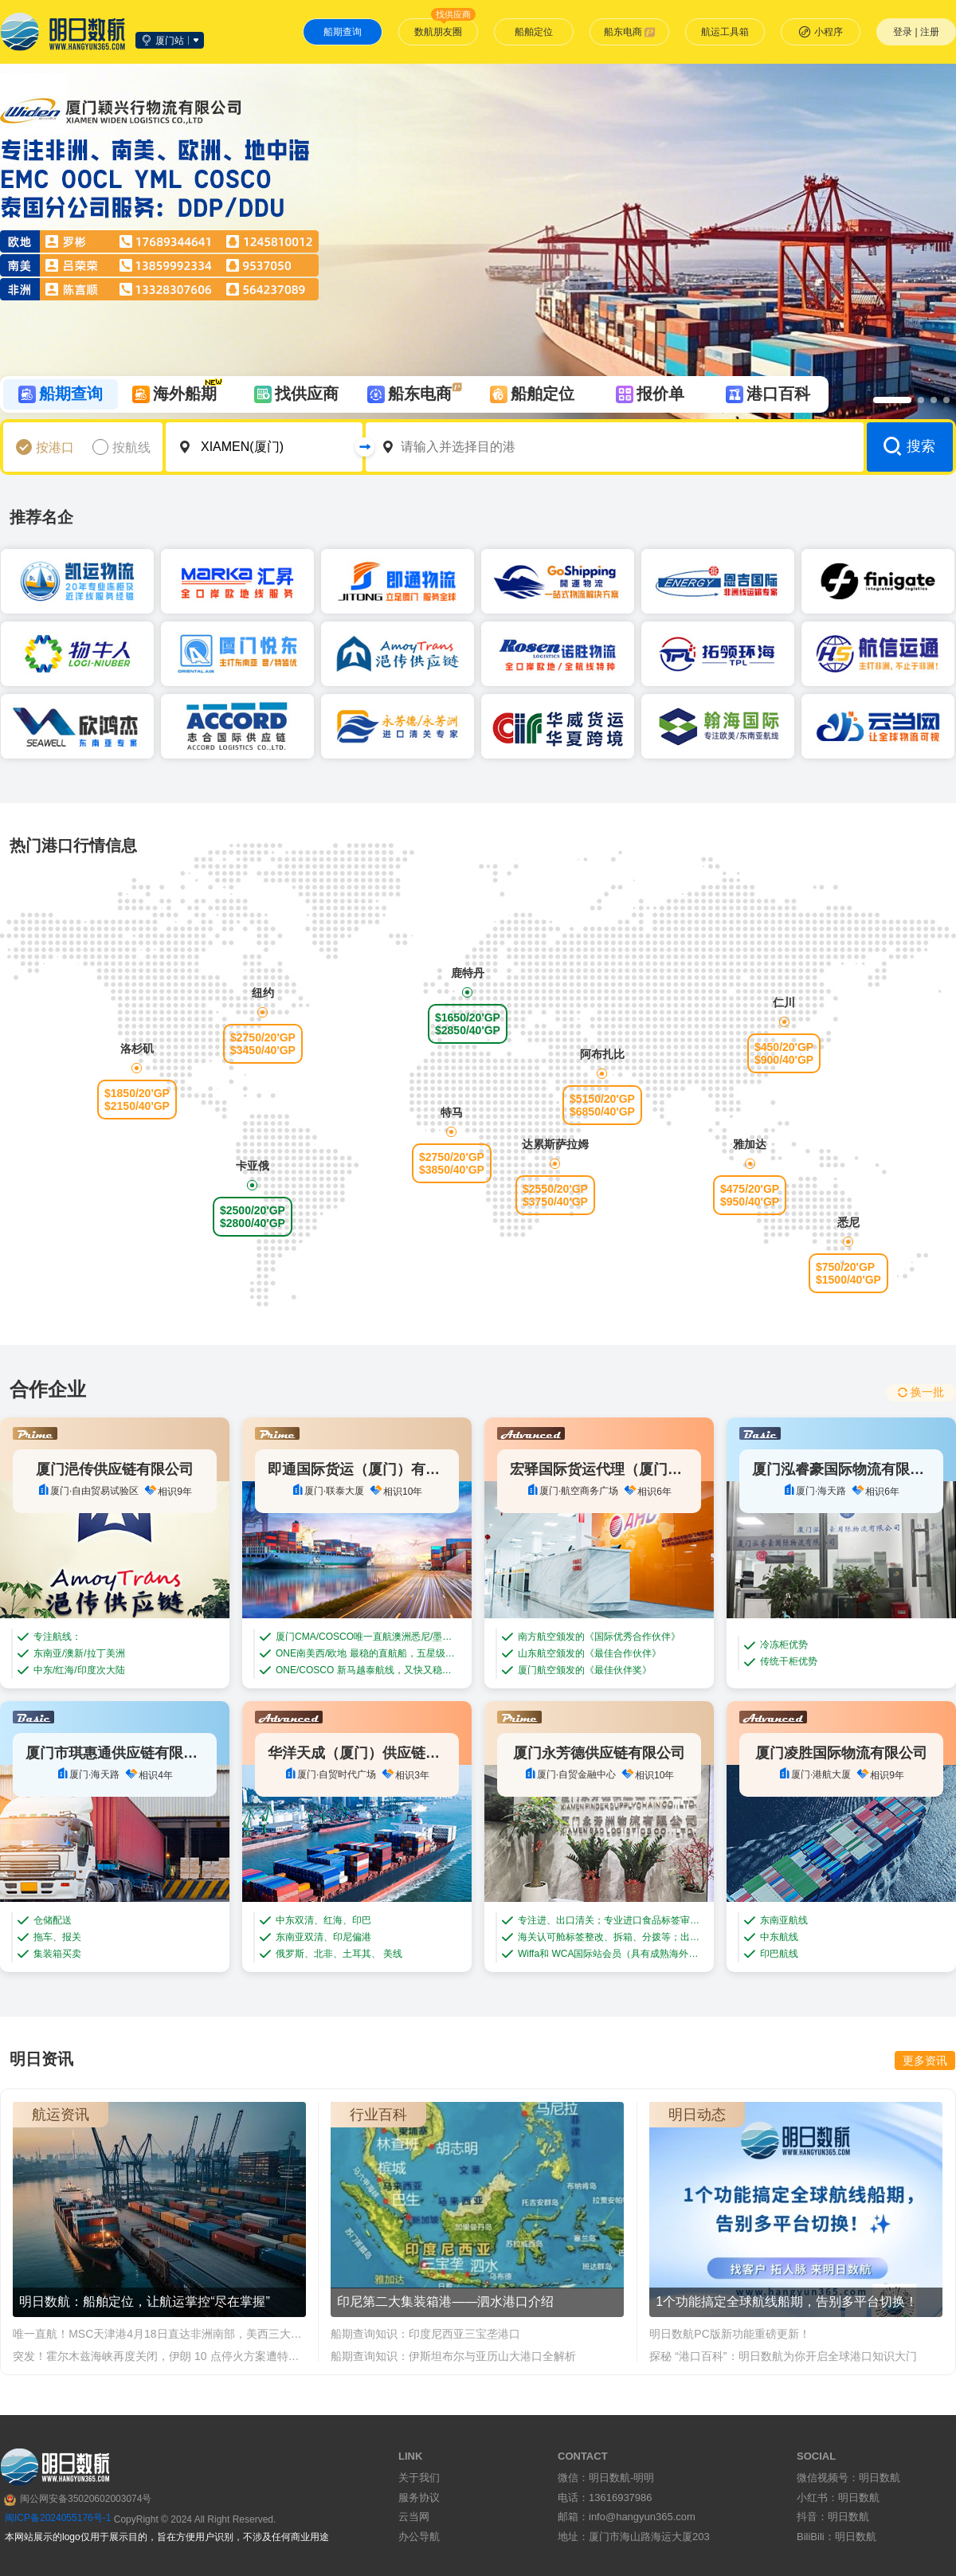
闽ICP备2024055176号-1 (58, 2517)
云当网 (413, 2517)
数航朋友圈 (445, 27)
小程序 (820, 31)
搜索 (909, 446)
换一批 (921, 1392)
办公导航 (419, 2537)
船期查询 (342, 31)
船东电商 (630, 31)
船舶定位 (534, 31)
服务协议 (419, 2497)
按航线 (131, 447)
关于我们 (419, 2478)
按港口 (55, 447)
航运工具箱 (725, 31)
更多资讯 (925, 2060)
